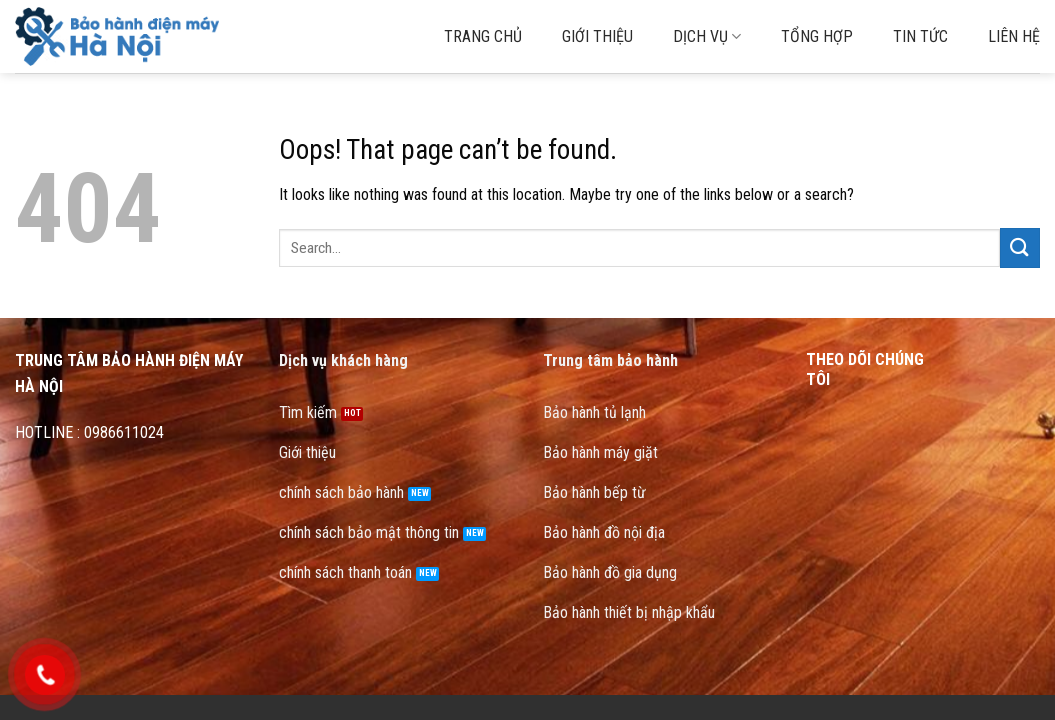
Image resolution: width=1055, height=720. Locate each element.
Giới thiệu (597, 36)
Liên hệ (1014, 36)
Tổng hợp (817, 36)
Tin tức (920, 36)
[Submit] (1020, 247)
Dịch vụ (707, 37)
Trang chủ (483, 36)
